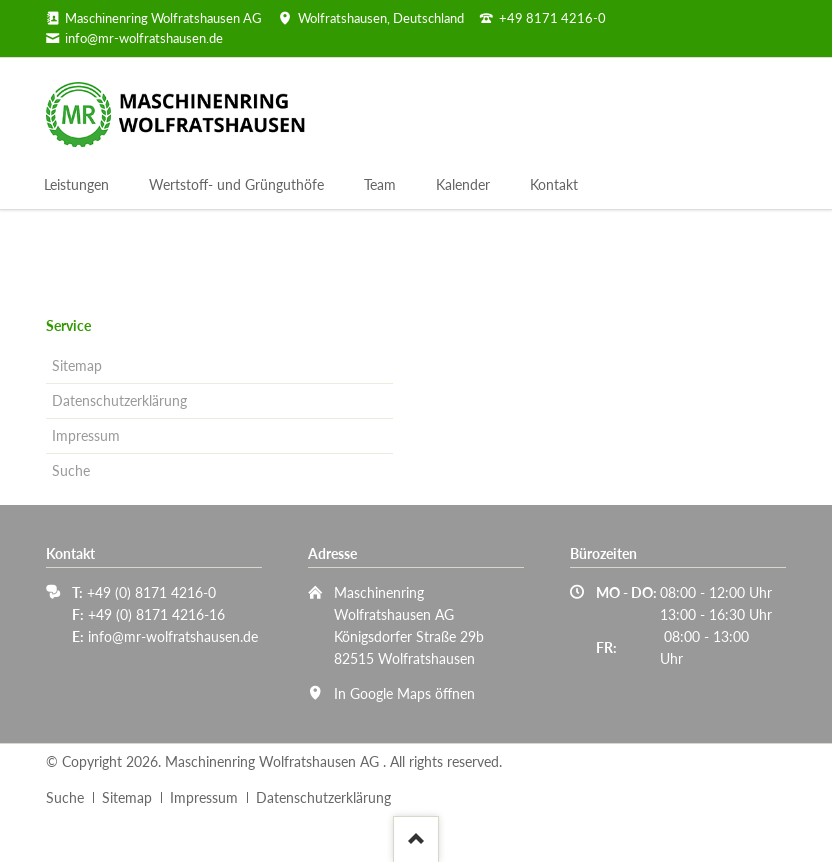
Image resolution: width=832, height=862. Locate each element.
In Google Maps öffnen (404, 693)
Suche (71, 470)
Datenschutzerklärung (119, 400)
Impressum (86, 435)
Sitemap (77, 365)
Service (68, 325)
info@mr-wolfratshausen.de (173, 636)
